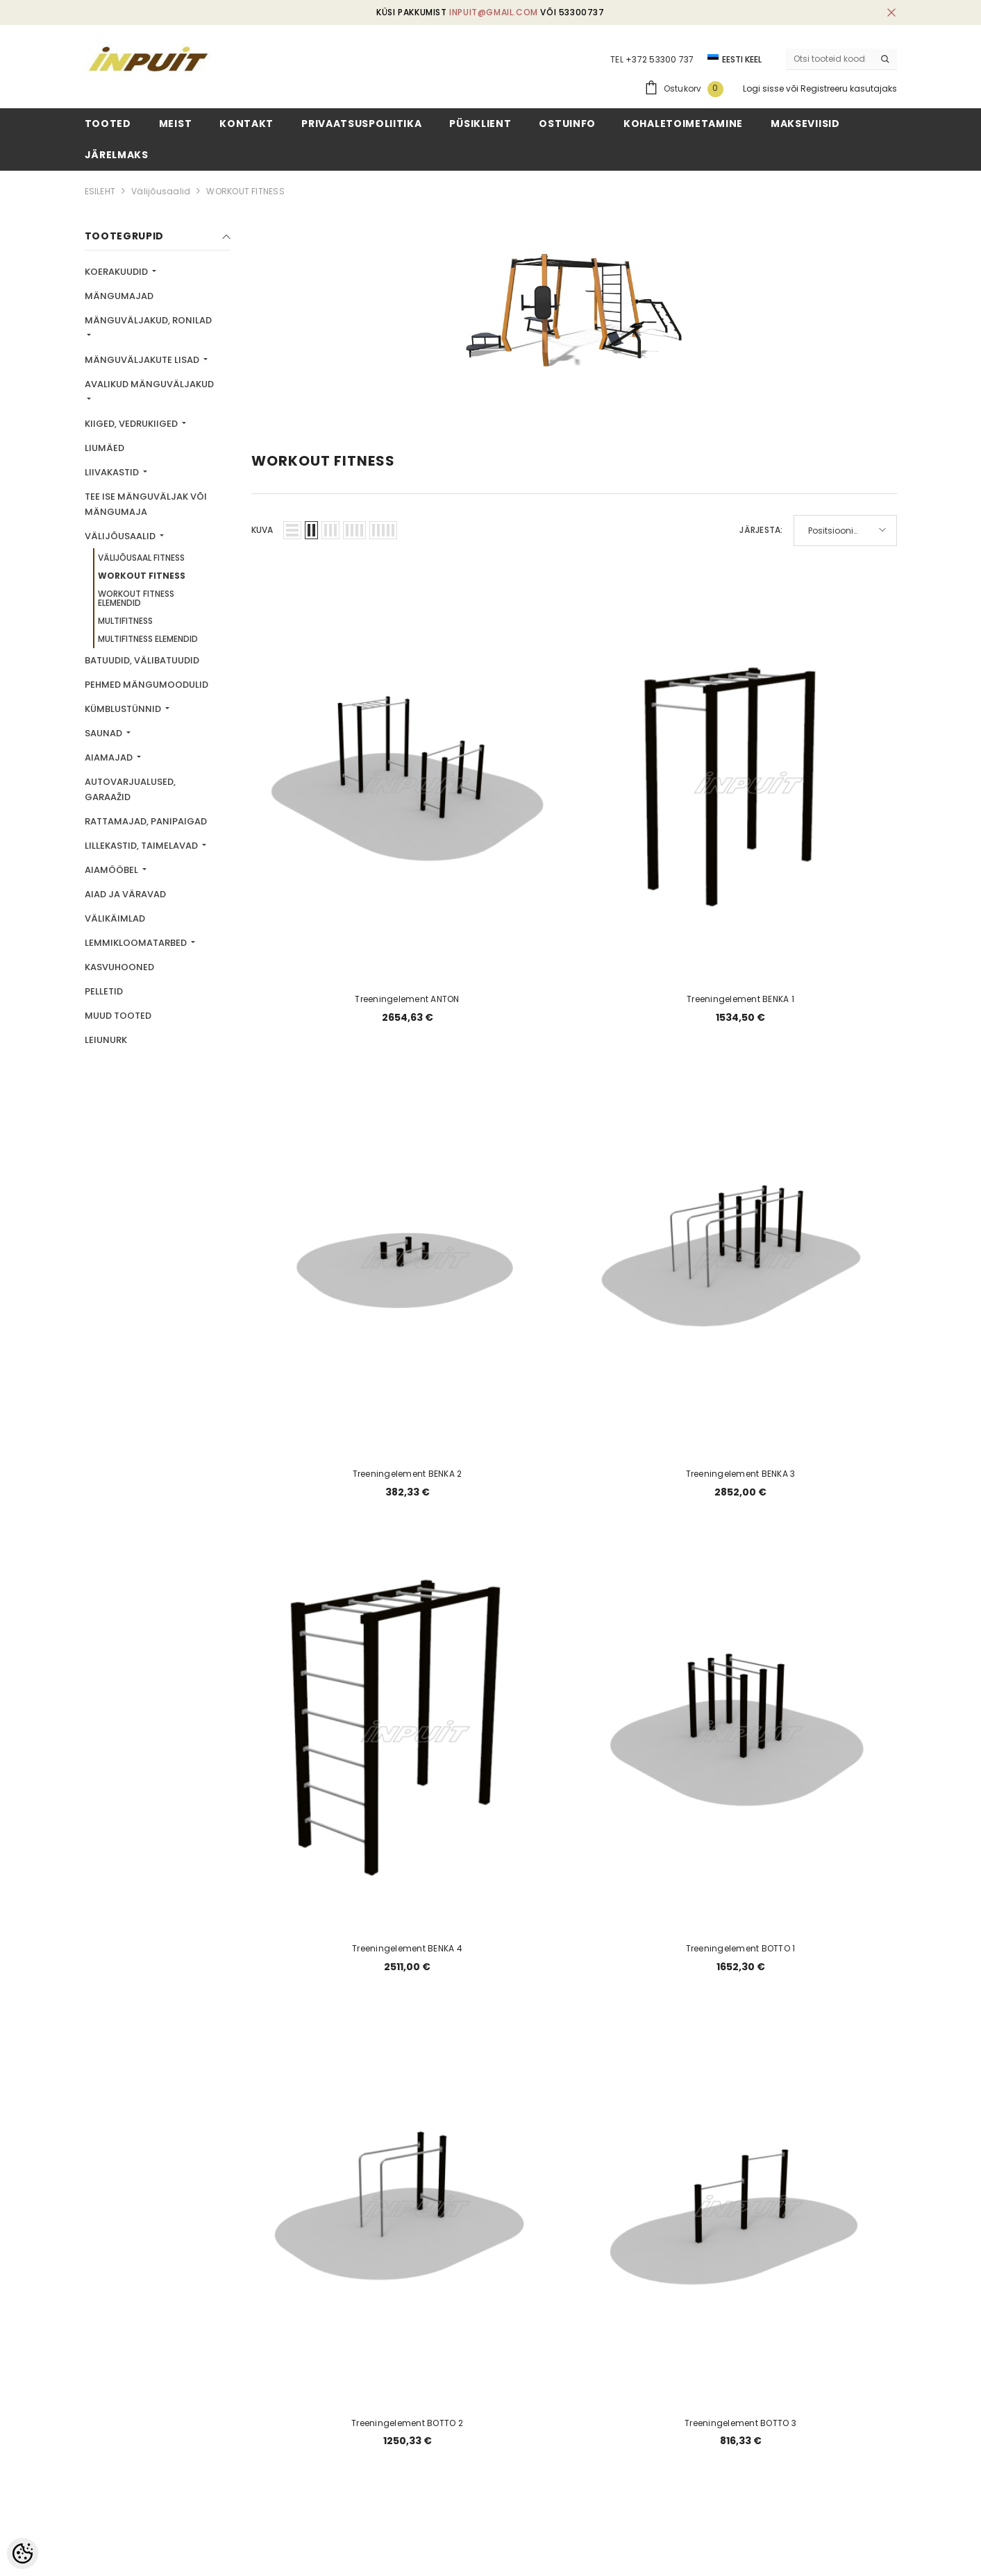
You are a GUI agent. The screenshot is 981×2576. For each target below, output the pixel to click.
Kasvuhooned (119, 967)
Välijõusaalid (160, 191)
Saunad (104, 733)
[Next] (640, 2190)
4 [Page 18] (607, 2189)
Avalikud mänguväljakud (149, 384)
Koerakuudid (117, 271)
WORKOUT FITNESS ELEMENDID (136, 598)
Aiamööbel (112, 869)
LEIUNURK (106, 1039)
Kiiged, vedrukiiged (132, 423)
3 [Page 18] (573, 2189)
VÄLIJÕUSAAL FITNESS (141, 558)
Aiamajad (110, 757)
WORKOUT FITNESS (245, 191)
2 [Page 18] (540, 2189)
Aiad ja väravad (125, 894)
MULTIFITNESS (125, 621)
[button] (292, 530)
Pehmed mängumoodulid (146, 684)
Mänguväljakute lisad (143, 359)
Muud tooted (118, 1015)
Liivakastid (113, 472)
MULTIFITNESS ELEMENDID (148, 639)
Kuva (262, 530)
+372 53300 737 (660, 59)
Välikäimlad (115, 918)
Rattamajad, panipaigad (146, 821)
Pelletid (104, 991)
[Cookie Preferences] (22, 2553)
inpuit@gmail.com (493, 12)
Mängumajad (119, 296)
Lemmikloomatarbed (137, 942)
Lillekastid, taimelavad (142, 845)
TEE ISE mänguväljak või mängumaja (146, 504)
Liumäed (104, 448)
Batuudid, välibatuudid (142, 660)
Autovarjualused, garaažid (130, 789)
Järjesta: (760, 530)
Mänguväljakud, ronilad (148, 320)
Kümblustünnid (124, 708)
